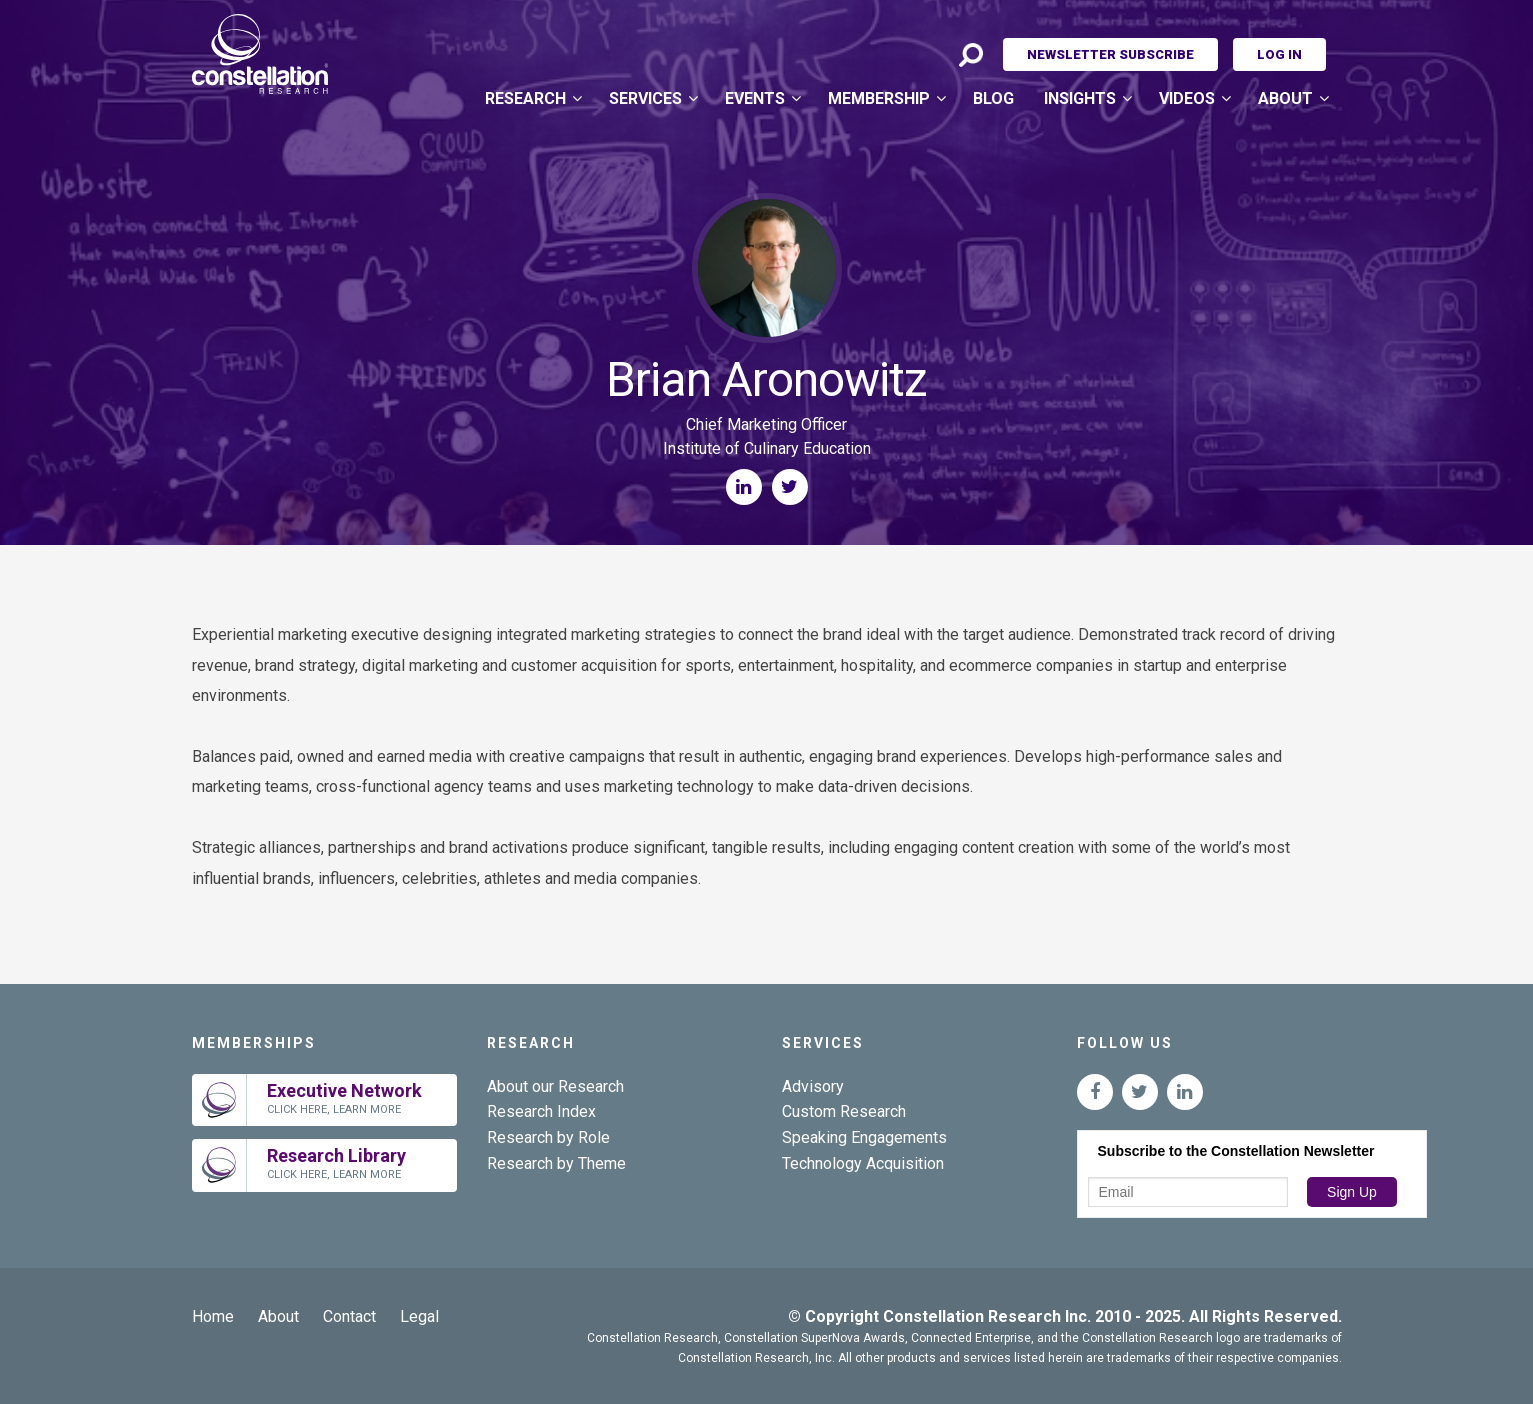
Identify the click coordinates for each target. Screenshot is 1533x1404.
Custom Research (844, 1111)
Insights (1080, 98)
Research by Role (548, 1137)
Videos (1187, 98)
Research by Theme (556, 1163)
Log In (1279, 54)
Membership (879, 98)
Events (755, 98)
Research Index (541, 1111)
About (1285, 98)
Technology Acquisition (863, 1163)
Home (213, 1316)
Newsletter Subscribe (1110, 54)
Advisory (813, 1086)
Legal (419, 1316)
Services (645, 98)
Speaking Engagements (864, 1137)
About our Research (555, 1086)
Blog (993, 98)
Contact (349, 1316)
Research (525, 98)
